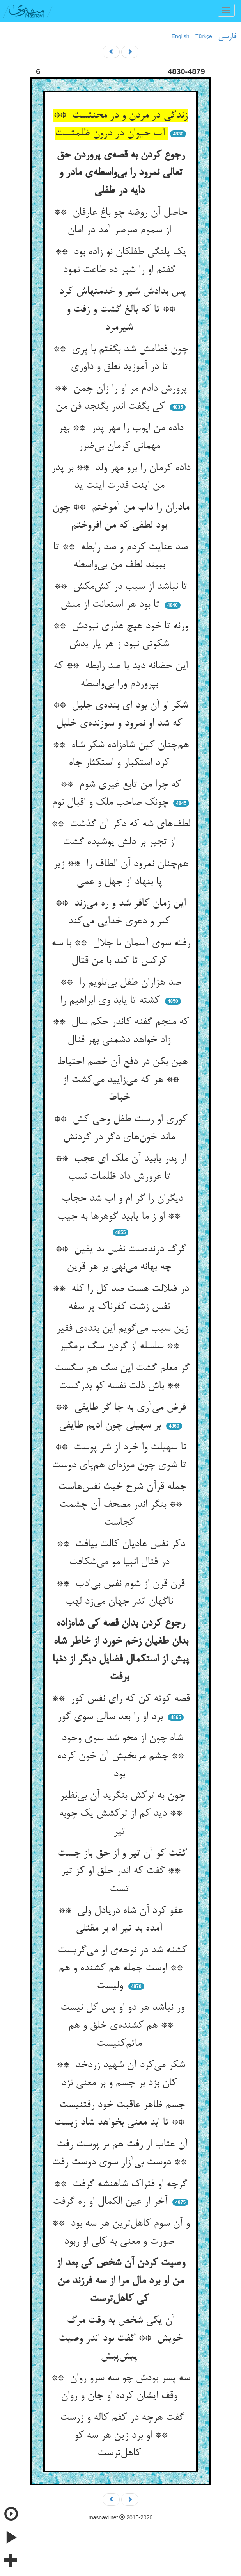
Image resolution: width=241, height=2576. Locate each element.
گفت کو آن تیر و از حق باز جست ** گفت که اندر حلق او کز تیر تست (121, 1871)
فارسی (227, 36)
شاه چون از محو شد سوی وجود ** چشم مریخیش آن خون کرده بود (120, 1756)
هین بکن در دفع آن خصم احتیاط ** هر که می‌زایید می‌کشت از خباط (121, 1080)
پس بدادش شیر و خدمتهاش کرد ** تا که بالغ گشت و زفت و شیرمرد (121, 309)
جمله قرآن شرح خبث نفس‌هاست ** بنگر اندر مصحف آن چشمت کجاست (120, 1505)
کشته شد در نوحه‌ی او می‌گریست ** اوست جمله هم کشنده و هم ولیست (121, 1968)
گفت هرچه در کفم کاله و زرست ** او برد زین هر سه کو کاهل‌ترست (120, 2436)
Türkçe (203, 36)
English (181, 36)
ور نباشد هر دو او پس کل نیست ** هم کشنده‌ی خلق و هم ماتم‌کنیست (120, 2026)
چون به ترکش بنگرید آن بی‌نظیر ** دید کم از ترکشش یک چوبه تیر (121, 1814)
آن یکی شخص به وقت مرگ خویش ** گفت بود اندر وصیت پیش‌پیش (120, 2338)
